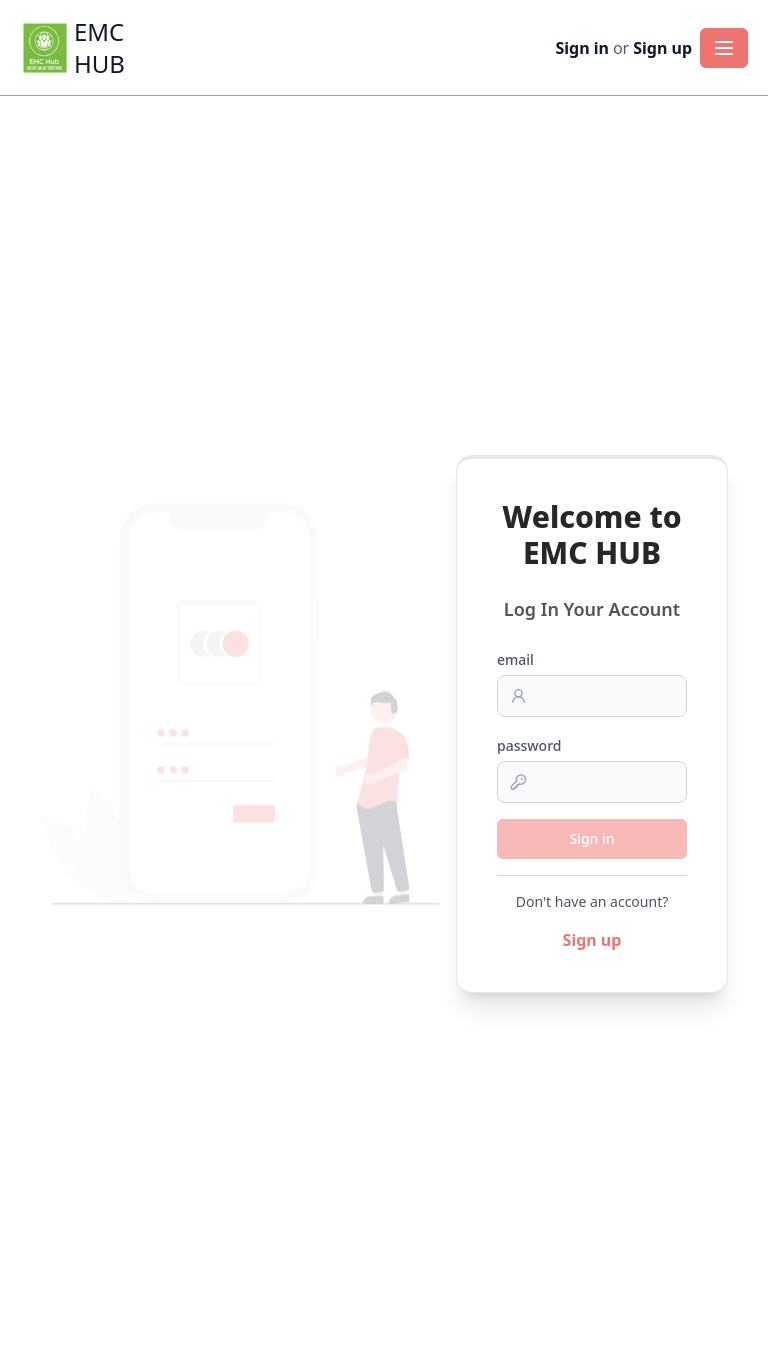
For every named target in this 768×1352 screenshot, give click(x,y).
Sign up (662, 48)
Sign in (581, 48)
